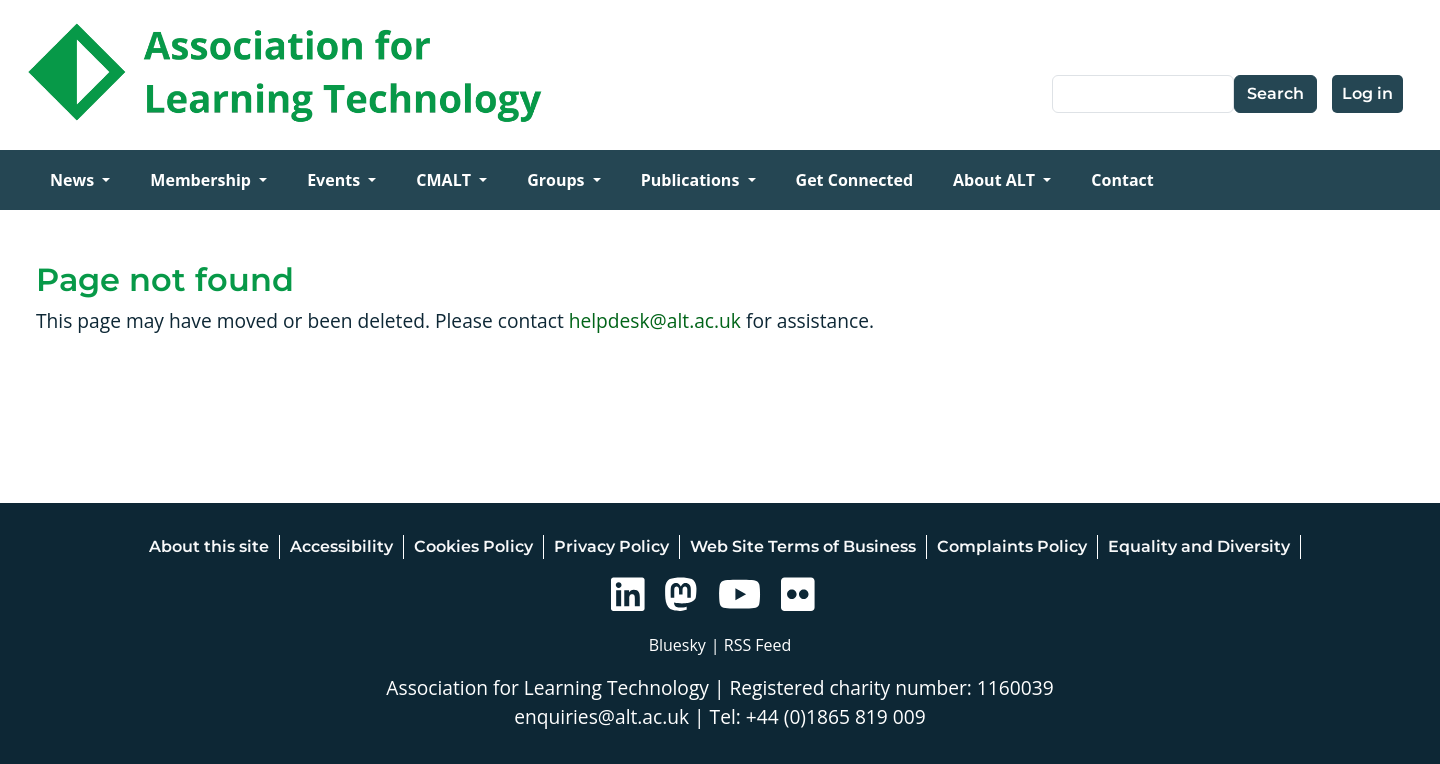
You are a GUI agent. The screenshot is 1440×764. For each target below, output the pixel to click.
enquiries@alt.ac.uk (601, 716)
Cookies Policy (473, 546)
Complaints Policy (1012, 546)
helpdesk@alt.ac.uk (655, 320)
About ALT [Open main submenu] (996, 180)
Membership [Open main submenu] (202, 180)
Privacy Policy (611, 546)
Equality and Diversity (1199, 546)
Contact (1122, 180)
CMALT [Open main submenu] (445, 180)
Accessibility (341, 546)
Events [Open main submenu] (335, 180)
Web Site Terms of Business (803, 546)
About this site (209, 546)
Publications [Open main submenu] (692, 180)
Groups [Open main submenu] (558, 180)
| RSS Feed (751, 645)
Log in (1367, 93)
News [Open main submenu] (74, 180)
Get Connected (854, 180)
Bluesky (677, 645)
